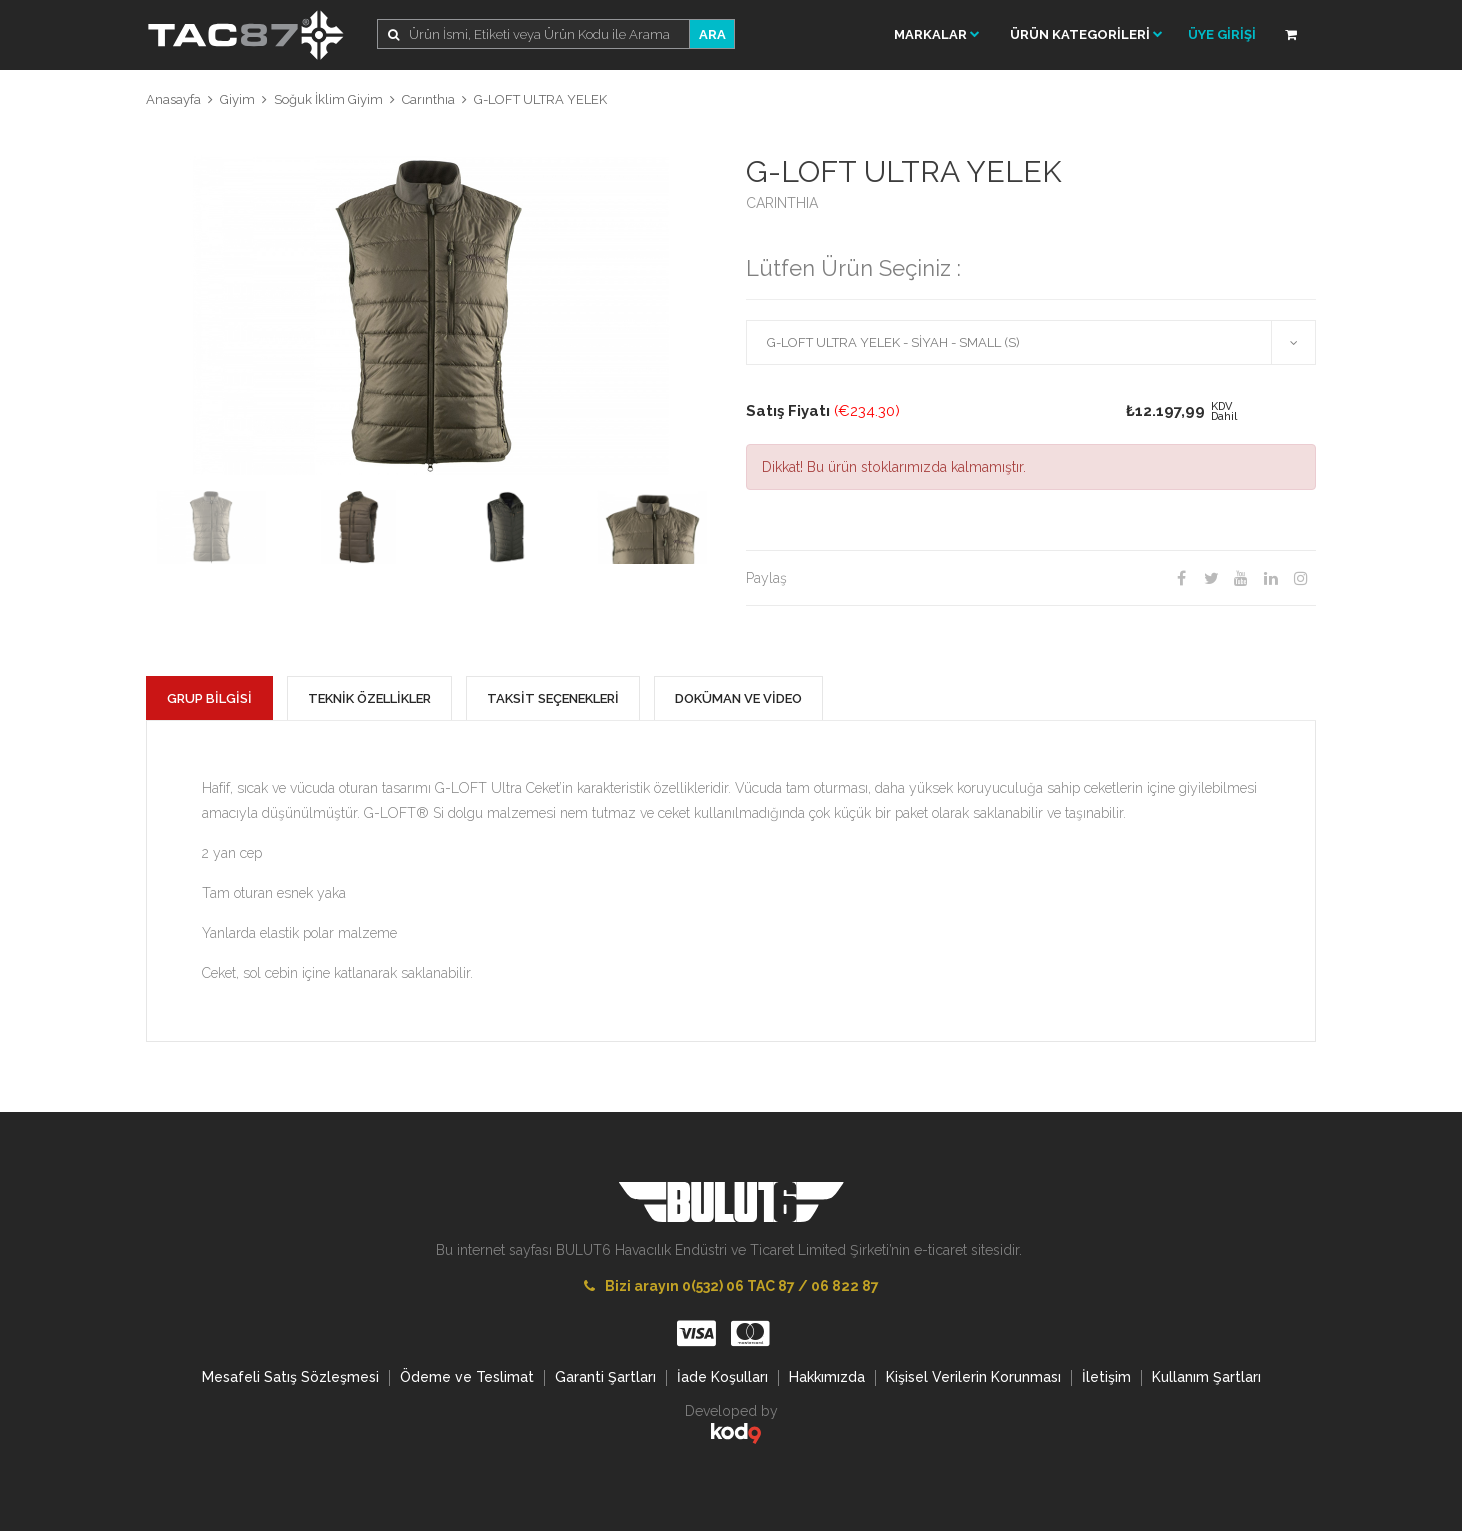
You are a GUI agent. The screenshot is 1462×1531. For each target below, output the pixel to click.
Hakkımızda (827, 1377)
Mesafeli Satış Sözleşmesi (290, 1377)
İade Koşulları (722, 1377)
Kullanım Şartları (1206, 1377)
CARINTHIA (782, 203)
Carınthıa (428, 99)
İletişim (1106, 1377)
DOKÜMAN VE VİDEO (738, 698)
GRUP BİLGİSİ (209, 698)
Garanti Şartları (605, 1377)
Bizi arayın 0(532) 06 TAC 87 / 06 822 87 (731, 1286)
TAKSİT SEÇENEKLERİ (553, 698)
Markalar (937, 34)
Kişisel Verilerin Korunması (973, 1377)
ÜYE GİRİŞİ (1222, 34)
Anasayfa (173, 99)
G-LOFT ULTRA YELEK (540, 99)
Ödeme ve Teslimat (467, 1377)
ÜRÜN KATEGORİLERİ (1086, 34)
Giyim (237, 99)
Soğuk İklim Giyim (328, 99)
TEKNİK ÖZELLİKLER (369, 698)
